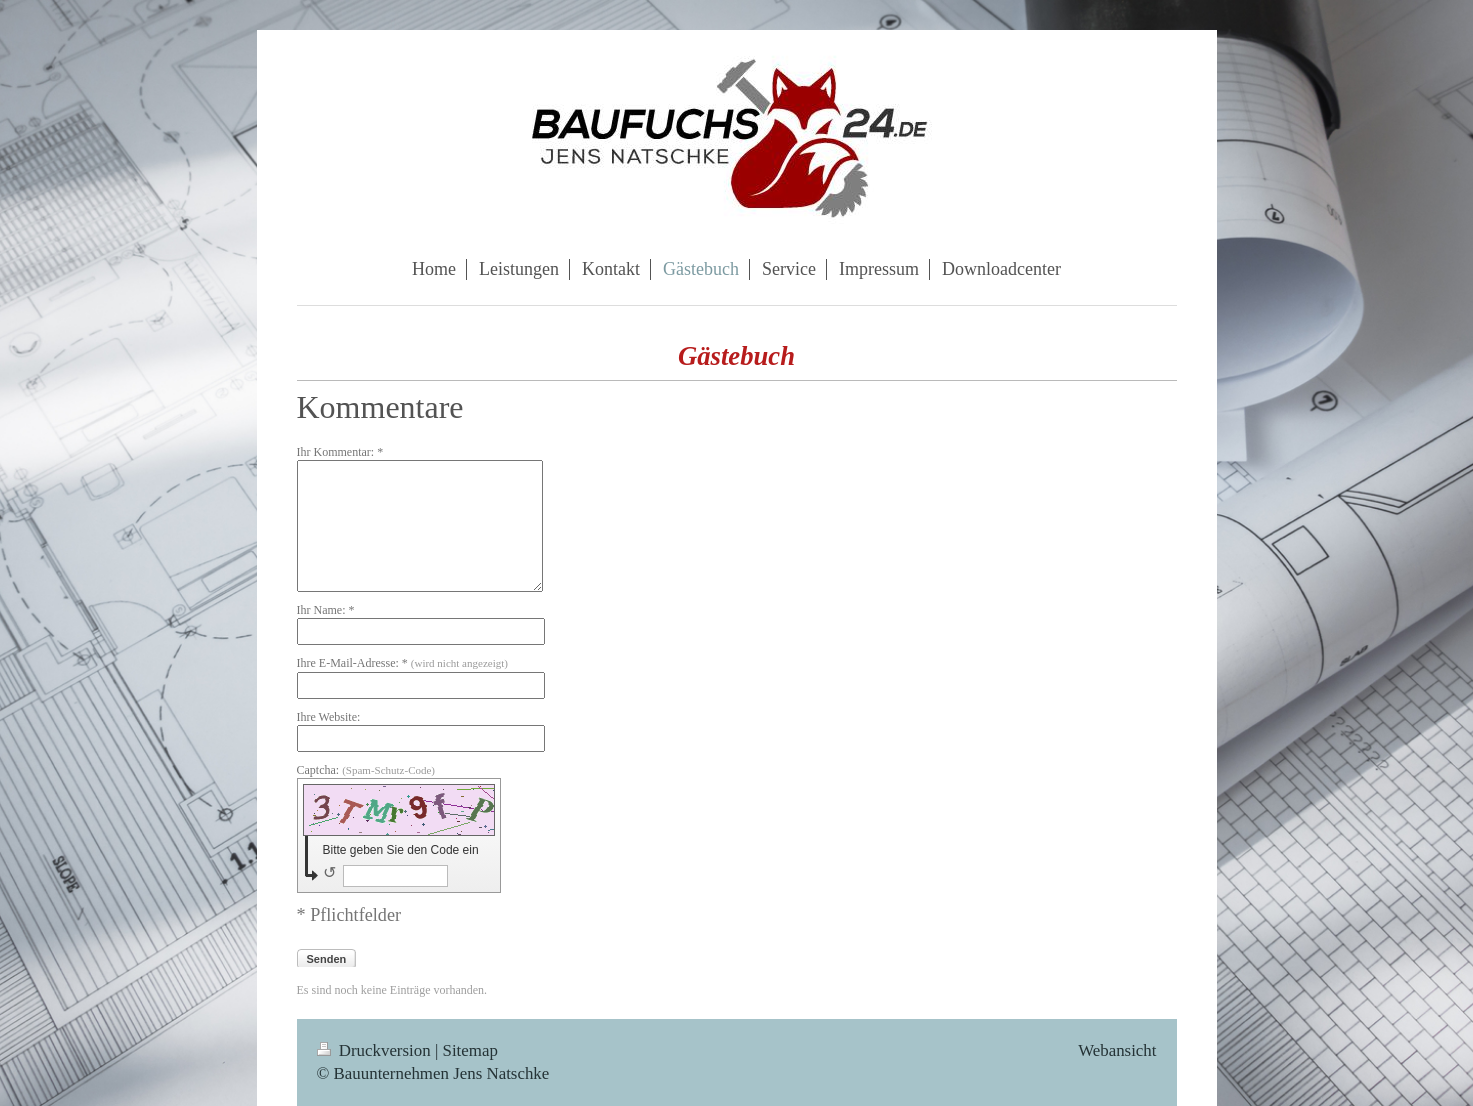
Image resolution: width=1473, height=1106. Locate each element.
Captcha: (366, 770)
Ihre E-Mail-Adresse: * (402, 663)
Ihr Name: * (326, 610)
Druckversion (376, 1050)
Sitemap (470, 1050)
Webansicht (1117, 1050)
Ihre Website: (329, 717)
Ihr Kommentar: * (340, 452)
